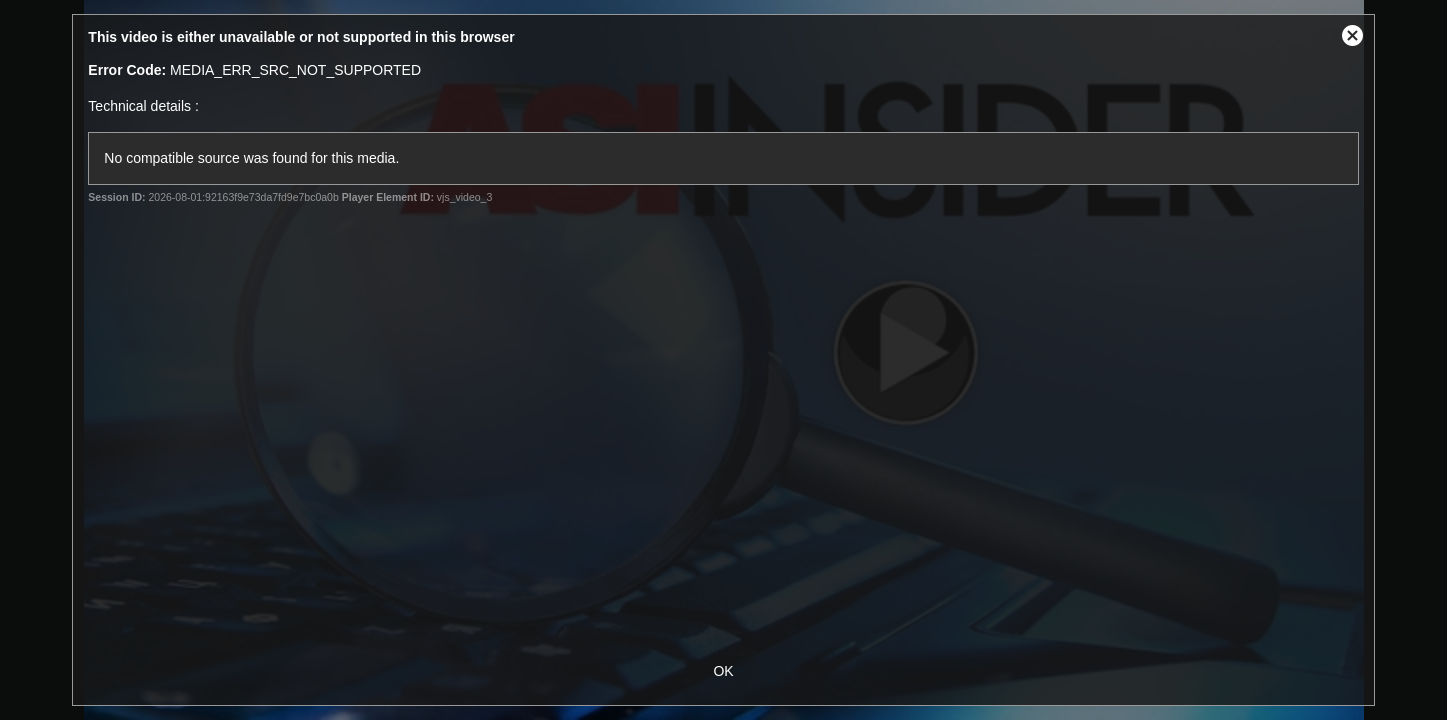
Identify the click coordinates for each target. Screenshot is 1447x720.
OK (723, 671)
